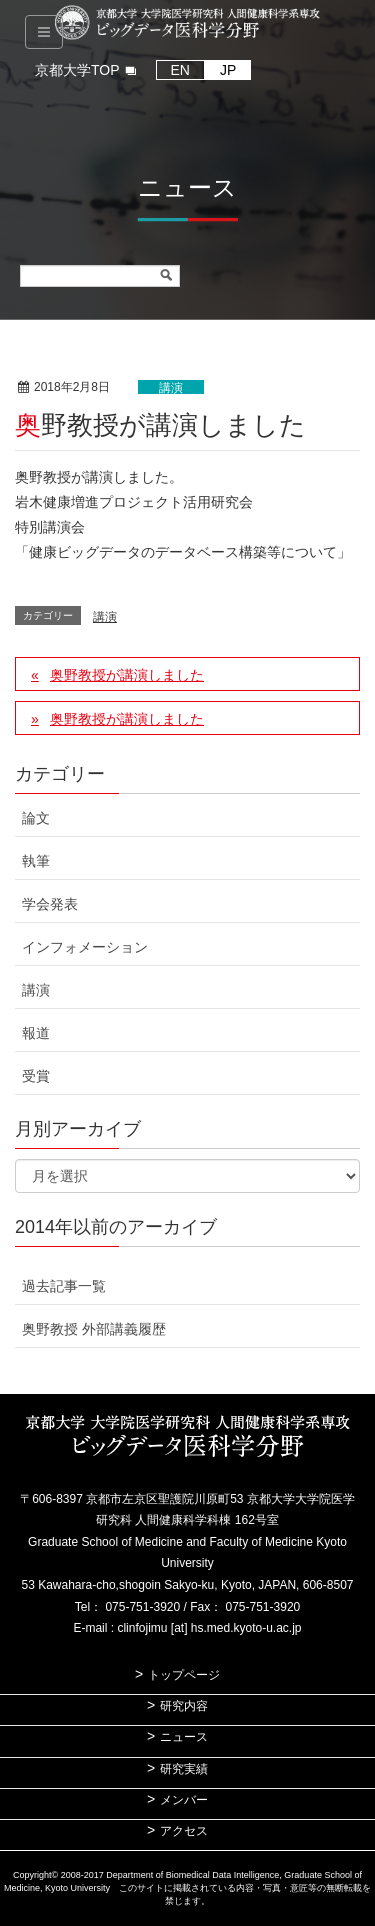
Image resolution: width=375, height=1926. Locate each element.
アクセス (184, 1831)
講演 (171, 388)
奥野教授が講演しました (127, 675)
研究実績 (184, 1769)
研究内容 (184, 1706)
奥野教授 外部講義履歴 (94, 1329)
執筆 (36, 861)
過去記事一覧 (64, 1286)
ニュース (184, 1737)
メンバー (184, 1800)
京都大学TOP (77, 70)
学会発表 (50, 904)
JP (228, 70)
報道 (36, 1033)
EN (180, 70)
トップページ (184, 1675)
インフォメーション (85, 947)
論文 (36, 818)
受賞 (36, 1076)
